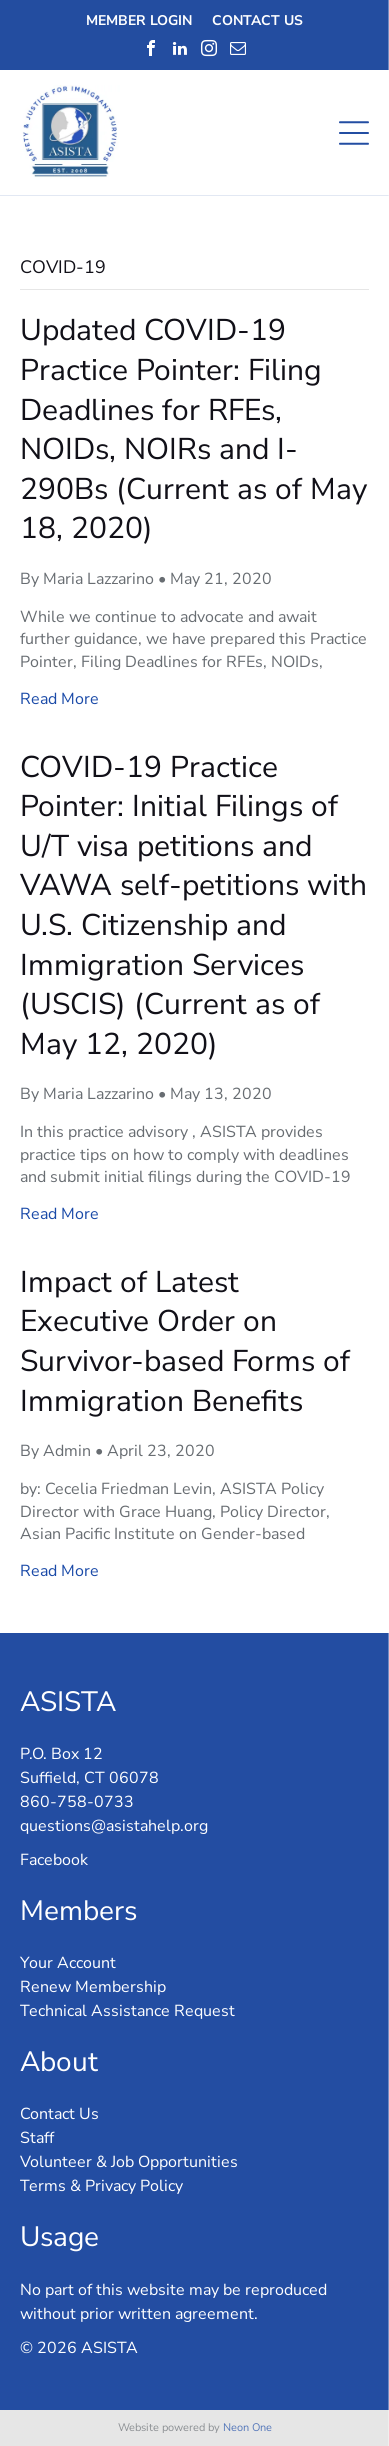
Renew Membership (93, 1987)
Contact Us (59, 2114)
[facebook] (151, 48)
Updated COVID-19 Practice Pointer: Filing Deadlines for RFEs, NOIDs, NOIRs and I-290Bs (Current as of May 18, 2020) (193, 429)
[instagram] (209, 48)
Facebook (54, 1860)
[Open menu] (354, 133)
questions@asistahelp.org (114, 1826)
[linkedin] (180, 48)
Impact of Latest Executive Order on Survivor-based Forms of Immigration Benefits (185, 1342)
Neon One (247, 2427)
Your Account (68, 1963)
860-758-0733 (77, 1802)
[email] (238, 48)
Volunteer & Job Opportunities (129, 2162)
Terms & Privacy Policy (101, 2186)
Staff (37, 2138)
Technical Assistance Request (127, 2011)
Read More (59, 699)
